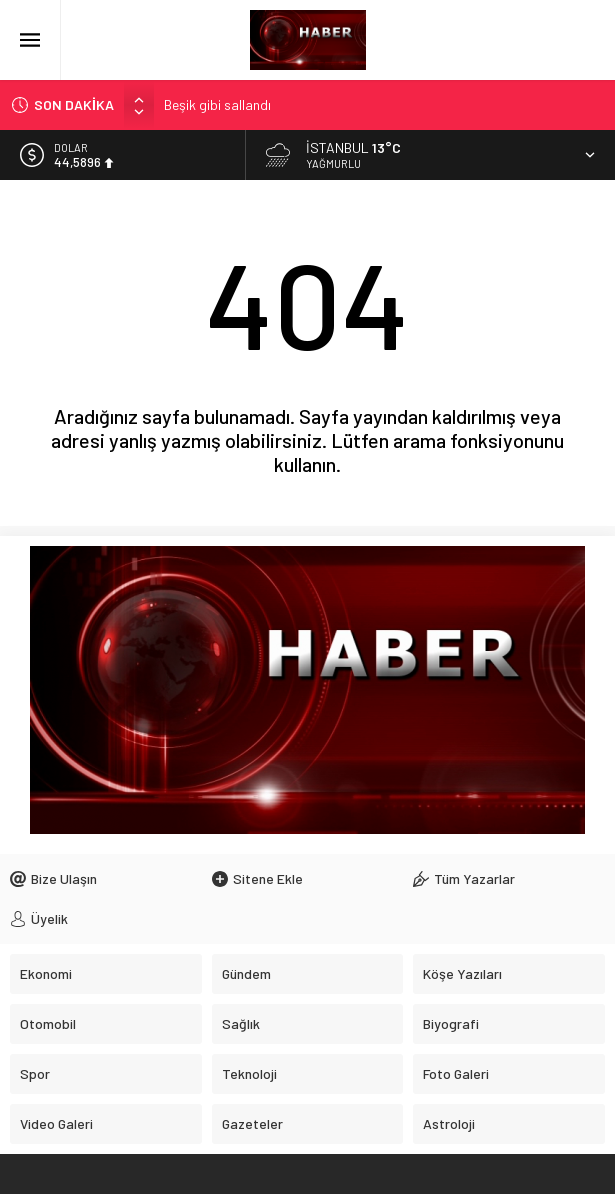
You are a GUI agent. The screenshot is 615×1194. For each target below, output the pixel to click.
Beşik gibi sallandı (217, 104)
